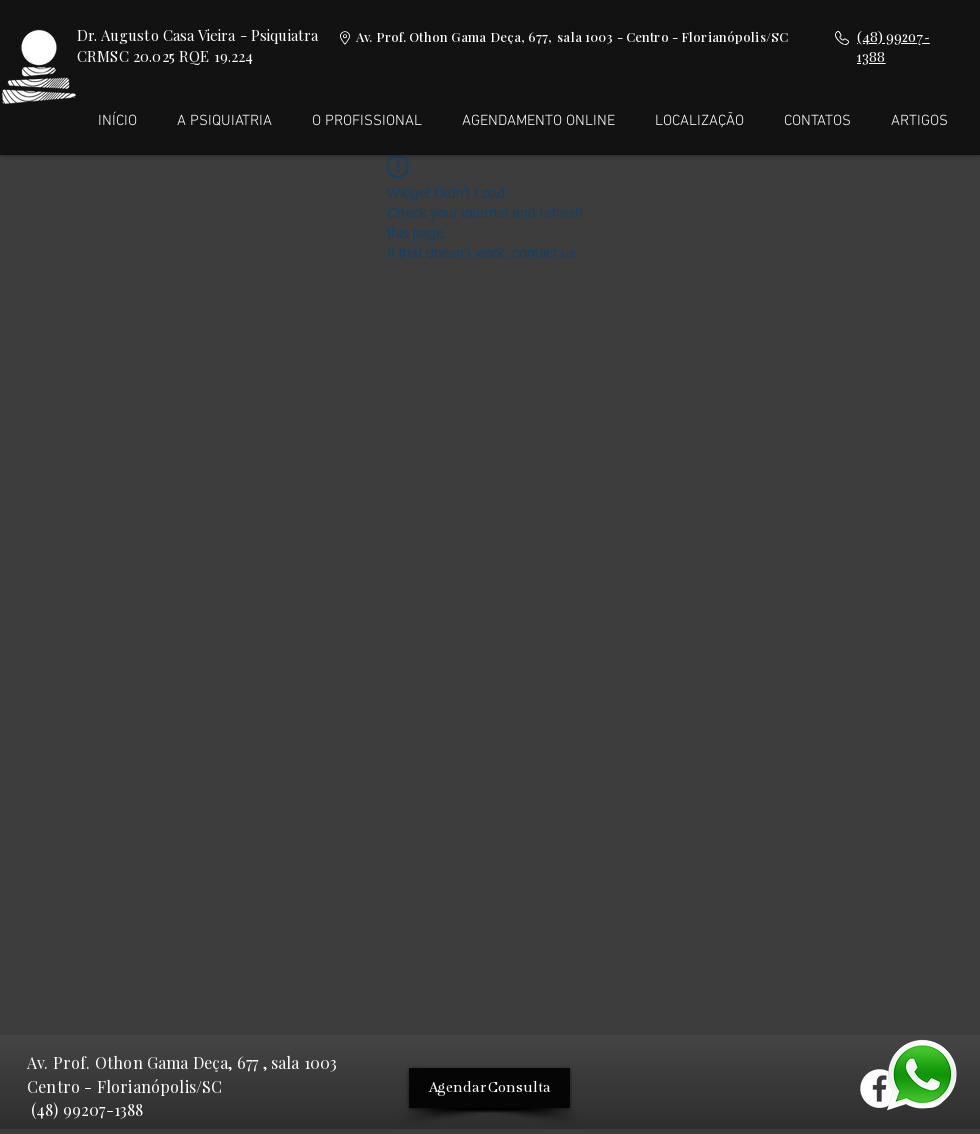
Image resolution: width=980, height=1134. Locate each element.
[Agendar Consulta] (489, 1088)
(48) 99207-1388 (87, 1109)
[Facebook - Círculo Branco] (879, 1088)
